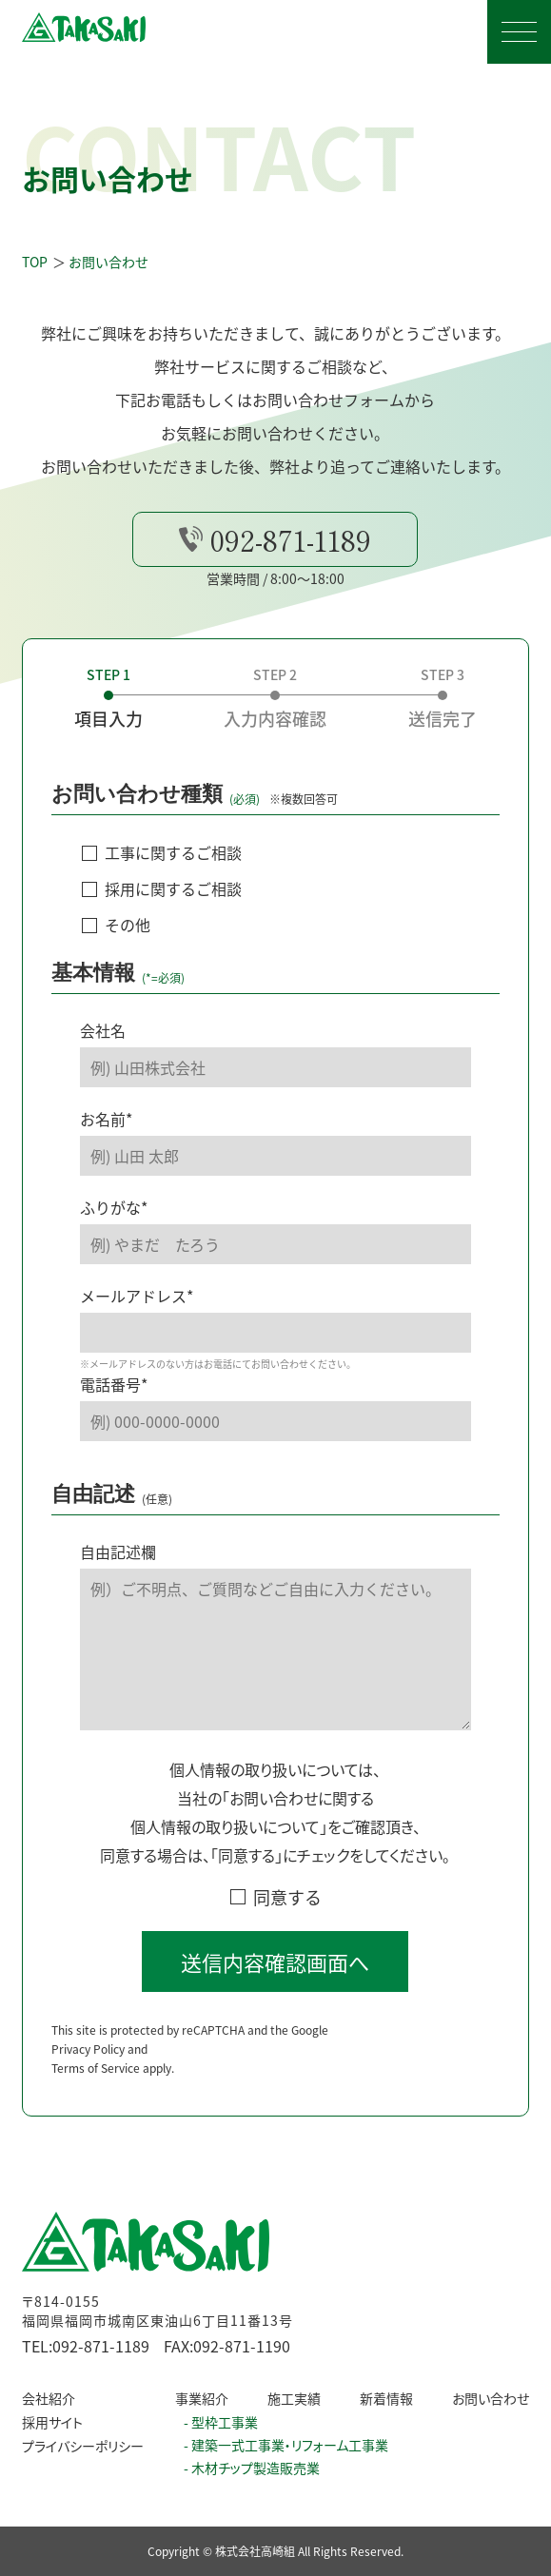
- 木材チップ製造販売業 (252, 2467)
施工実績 (294, 2398)
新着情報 (386, 2398)
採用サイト (52, 2421)
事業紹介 (201, 2398)
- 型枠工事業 (221, 2421)
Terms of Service (95, 2093)
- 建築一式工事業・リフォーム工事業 (286, 2444)
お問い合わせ (490, 2398)
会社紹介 (48, 2398)
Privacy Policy (88, 2074)
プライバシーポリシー (83, 2445)
